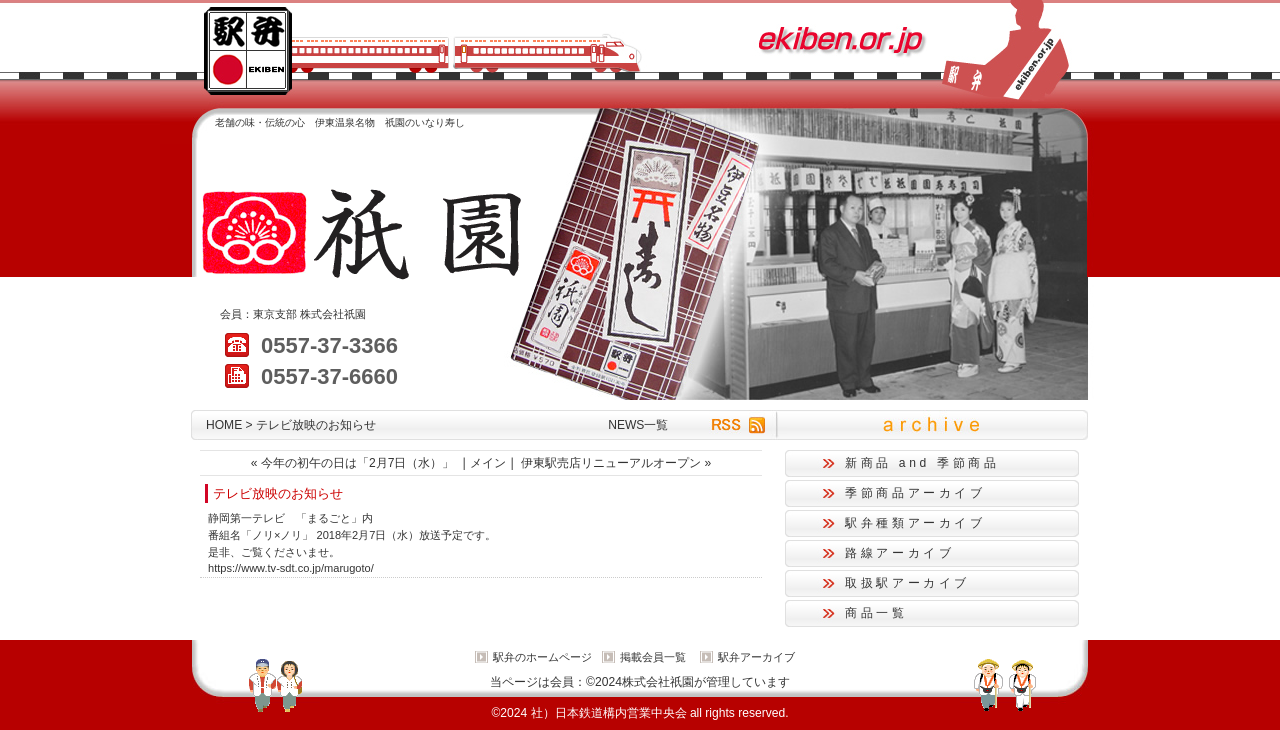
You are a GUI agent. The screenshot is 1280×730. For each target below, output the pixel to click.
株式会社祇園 (333, 314)
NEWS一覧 (638, 425)
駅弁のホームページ (542, 657)
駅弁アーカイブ (756, 657)
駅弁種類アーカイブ (915, 523)
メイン (488, 463)
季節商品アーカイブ (915, 493)
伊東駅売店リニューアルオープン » (616, 463)
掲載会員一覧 (653, 657)
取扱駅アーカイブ (907, 583)
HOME (224, 425)
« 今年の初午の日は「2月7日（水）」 (353, 463)
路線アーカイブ (899, 553)
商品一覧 (876, 613)
